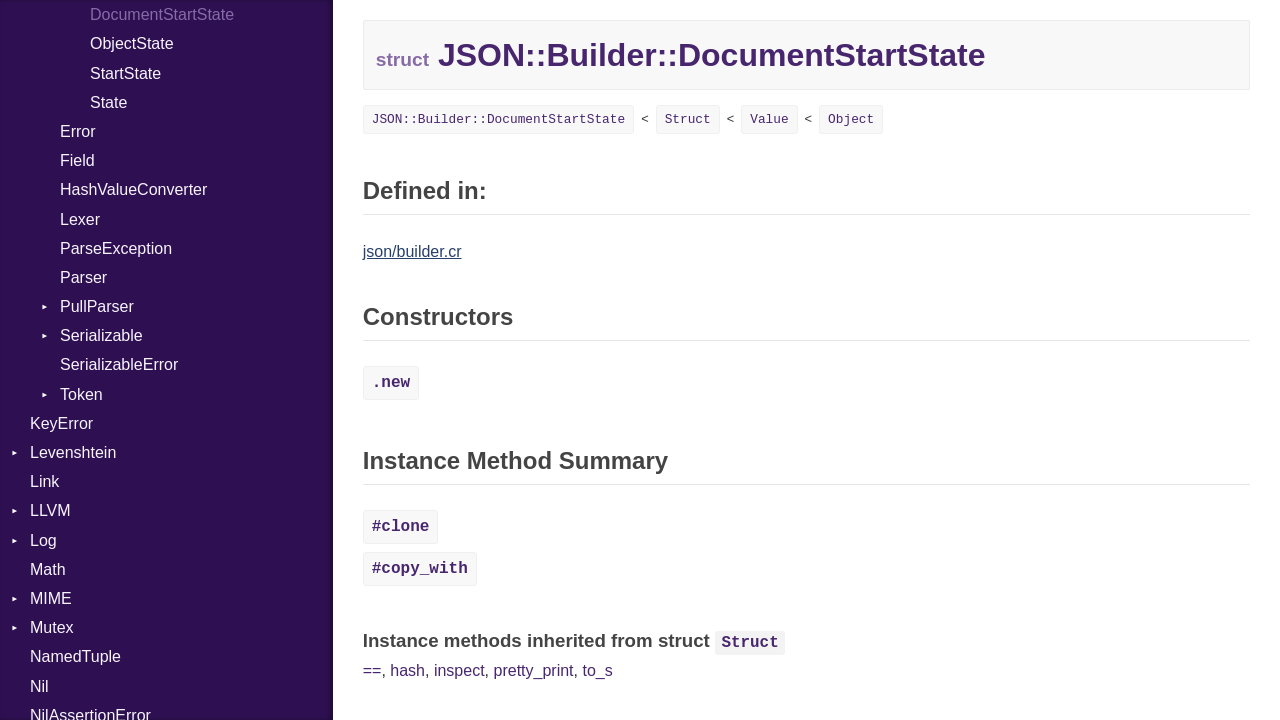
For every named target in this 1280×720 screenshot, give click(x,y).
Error (78, 131)
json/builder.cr (412, 251)
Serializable (101, 335)
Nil (39, 686)
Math (48, 569)
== (372, 670)
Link (44, 481)
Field (77, 160)
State (108, 102)
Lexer (80, 219)
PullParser (97, 306)
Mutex (52, 627)
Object (851, 119)
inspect (459, 670)
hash (407, 670)
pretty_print (534, 670)
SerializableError (119, 364)
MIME (51, 598)
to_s (597, 670)
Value (769, 119)
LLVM (50, 510)
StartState (125, 73)
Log (43, 540)
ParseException (116, 248)
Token (81, 394)
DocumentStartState (162, 14)
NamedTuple (75, 656)
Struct (688, 119)
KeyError (61, 423)
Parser (83, 277)
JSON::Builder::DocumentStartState (498, 119)
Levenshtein (73, 452)
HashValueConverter (133, 189)
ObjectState (132, 43)
